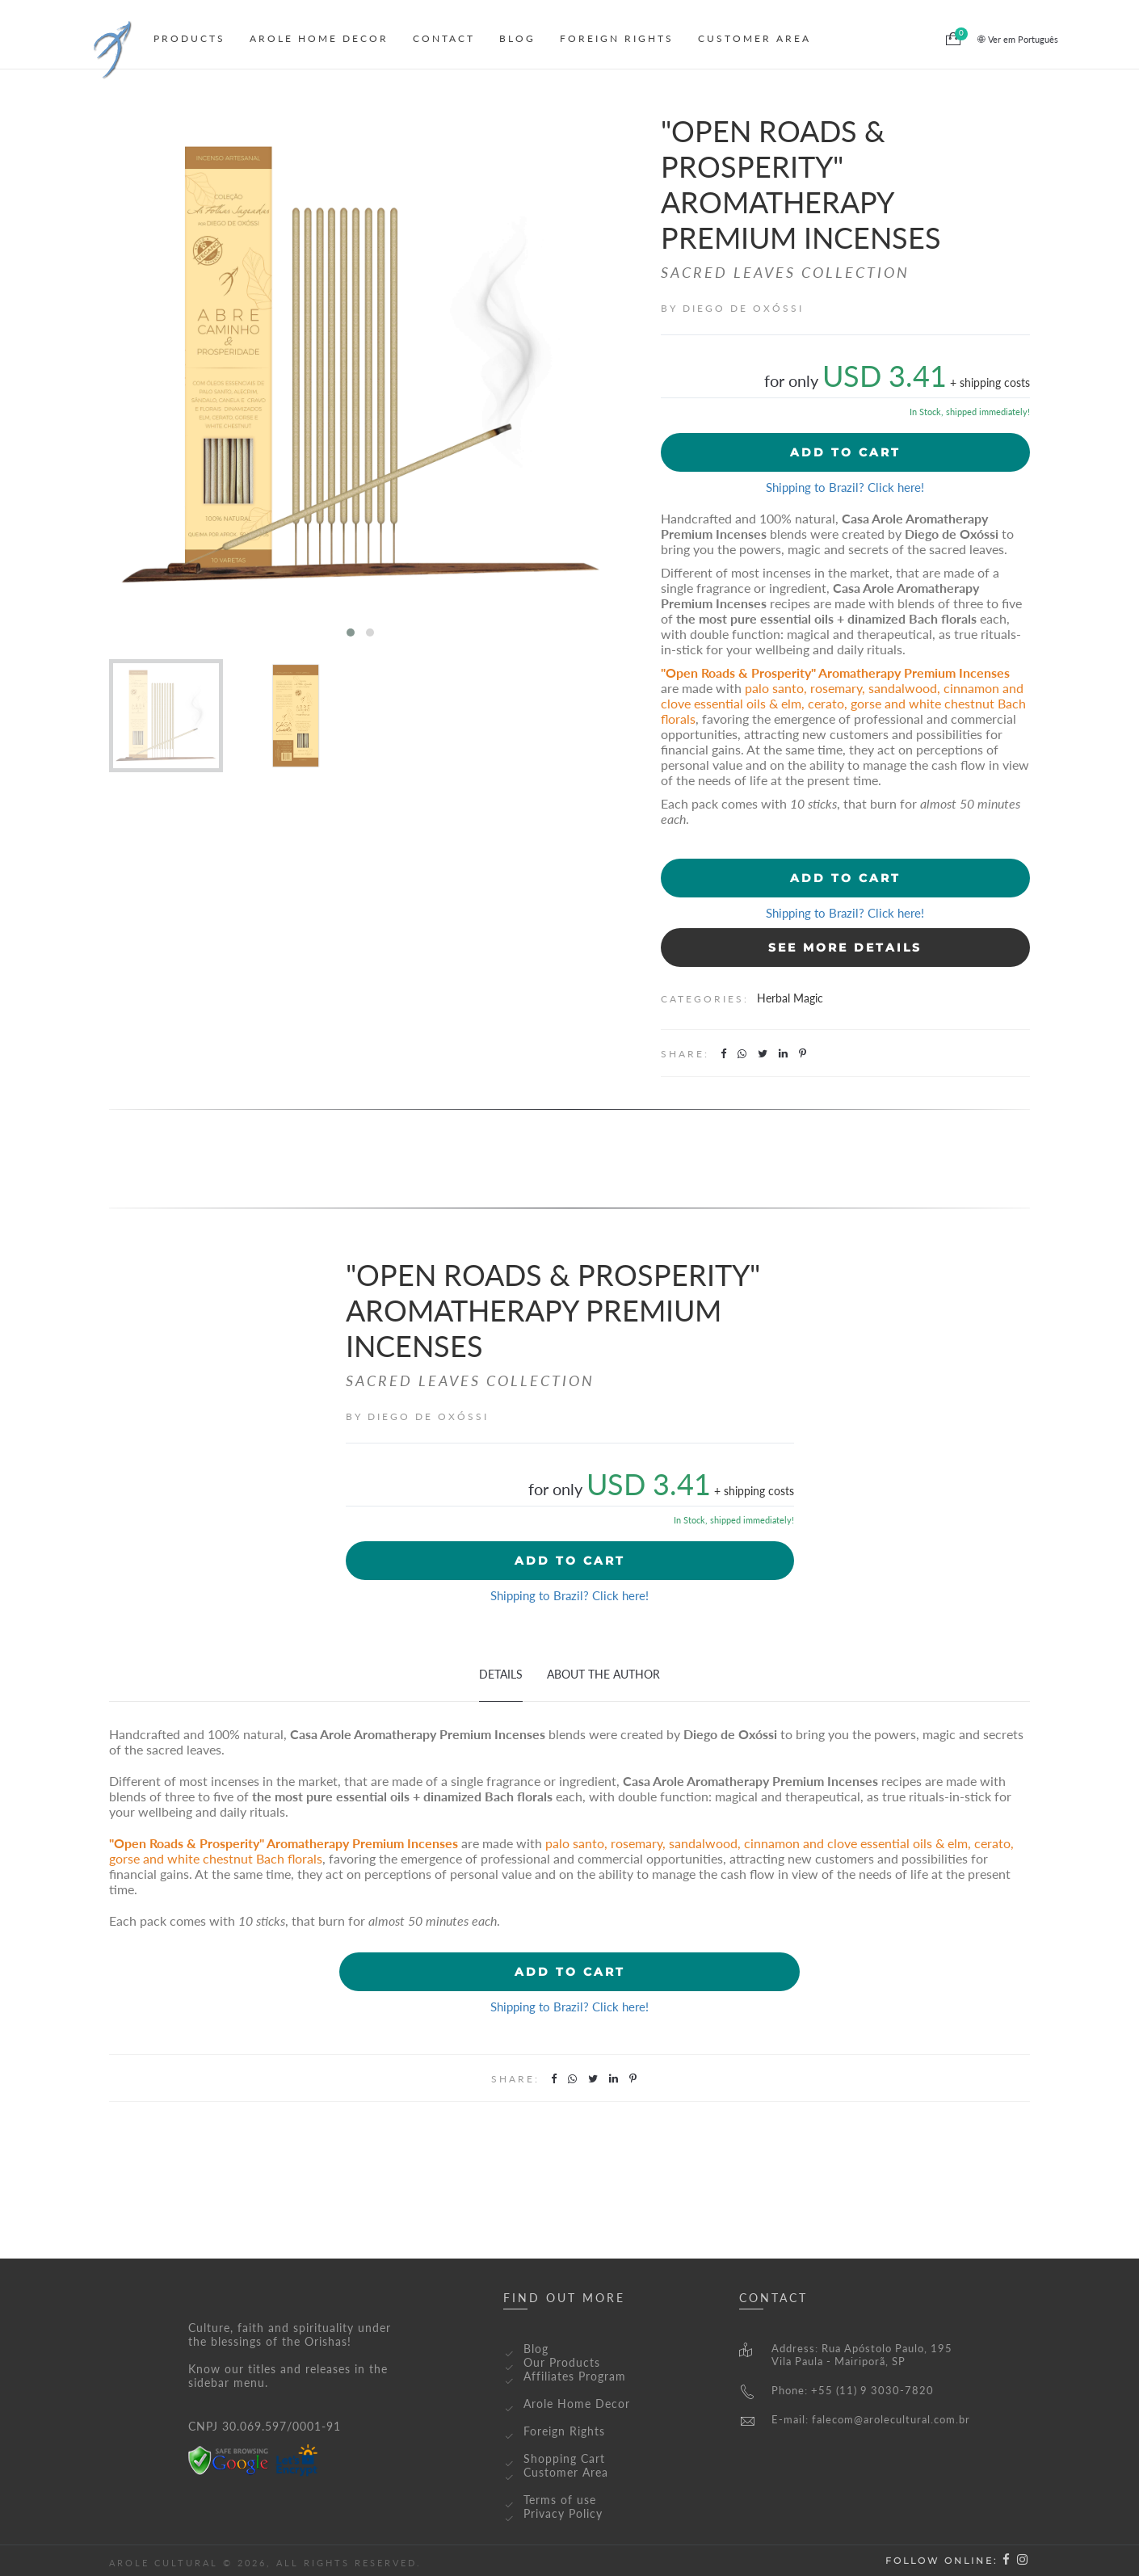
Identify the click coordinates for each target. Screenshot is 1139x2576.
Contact (444, 38)
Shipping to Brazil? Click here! (845, 487)
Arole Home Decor (319, 38)
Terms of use (559, 2500)
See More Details (845, 947)
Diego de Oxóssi (743, 308)
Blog (517, 38)
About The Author (603, 1674)
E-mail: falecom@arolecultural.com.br (854, 2419)
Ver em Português (1017, 39)
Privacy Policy (563, 2513)
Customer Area (754, 38)
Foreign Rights (617, 38)
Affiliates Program (574, 2376)
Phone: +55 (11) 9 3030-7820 (836, 2390)
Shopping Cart (564, 2458)
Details (501, 1674)
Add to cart (845, 452)
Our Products (561, 2362)
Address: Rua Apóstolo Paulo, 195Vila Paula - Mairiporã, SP (845, 2355)
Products (189, 38)
